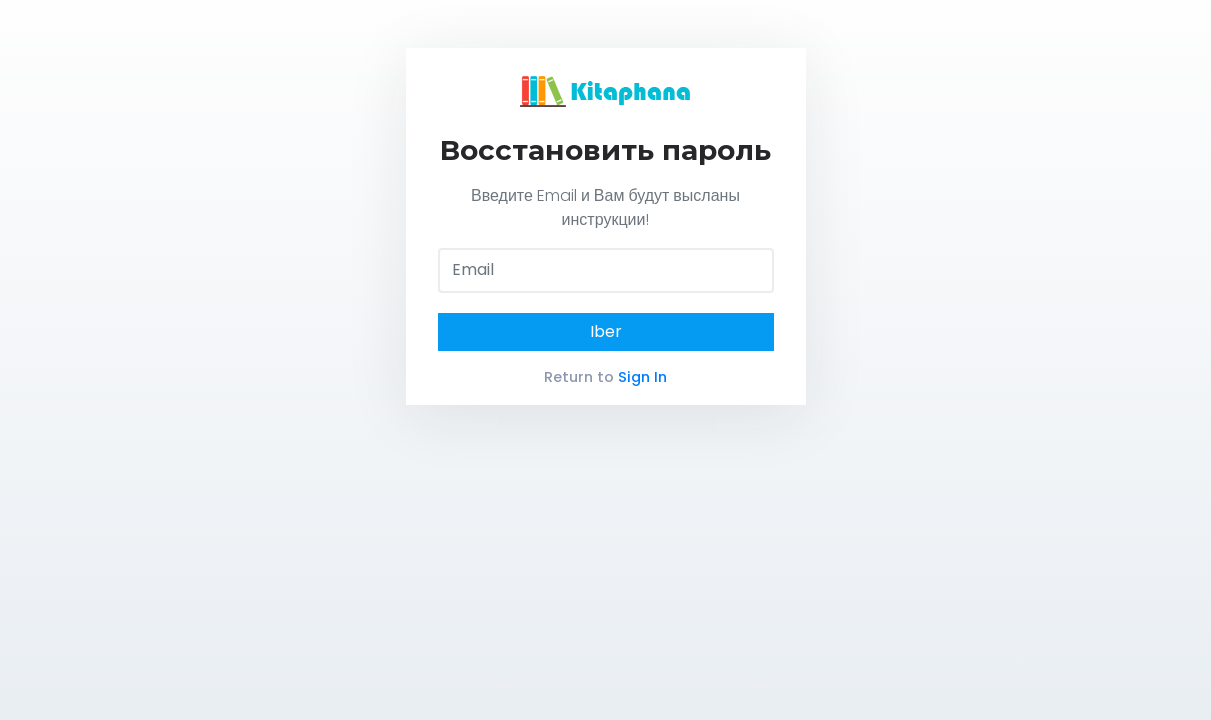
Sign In (642, 377)
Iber (606, 331)
